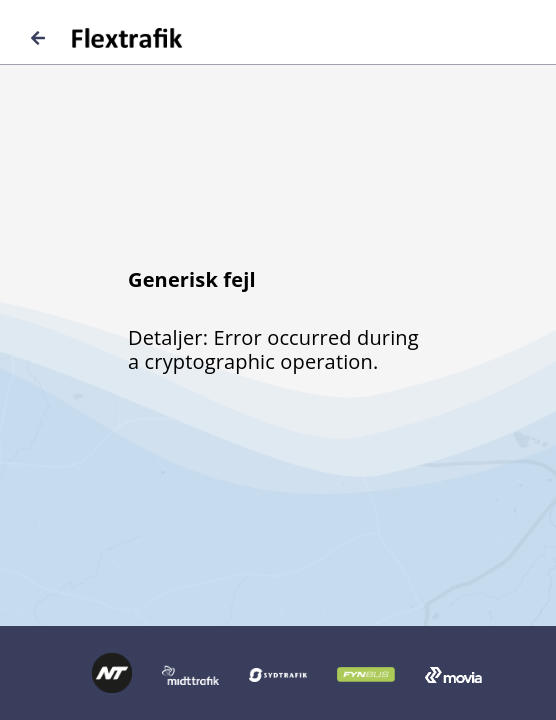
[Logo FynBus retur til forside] (366, 673)
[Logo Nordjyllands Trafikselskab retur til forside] (112, 671)
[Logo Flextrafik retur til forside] (106, 38)
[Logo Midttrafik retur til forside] (191, 673)
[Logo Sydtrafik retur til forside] (278, 673)
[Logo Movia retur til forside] (454, 673)
